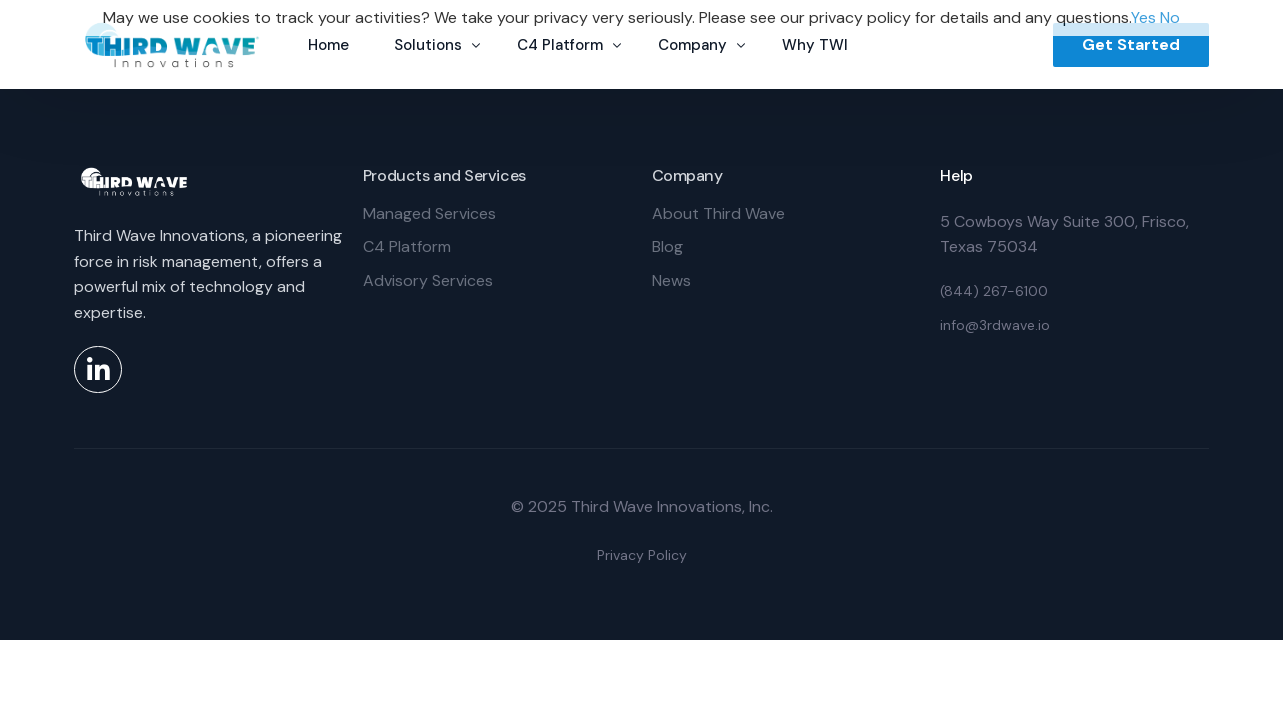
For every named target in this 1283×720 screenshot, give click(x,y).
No (1170, 17)
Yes (1143, 17)
